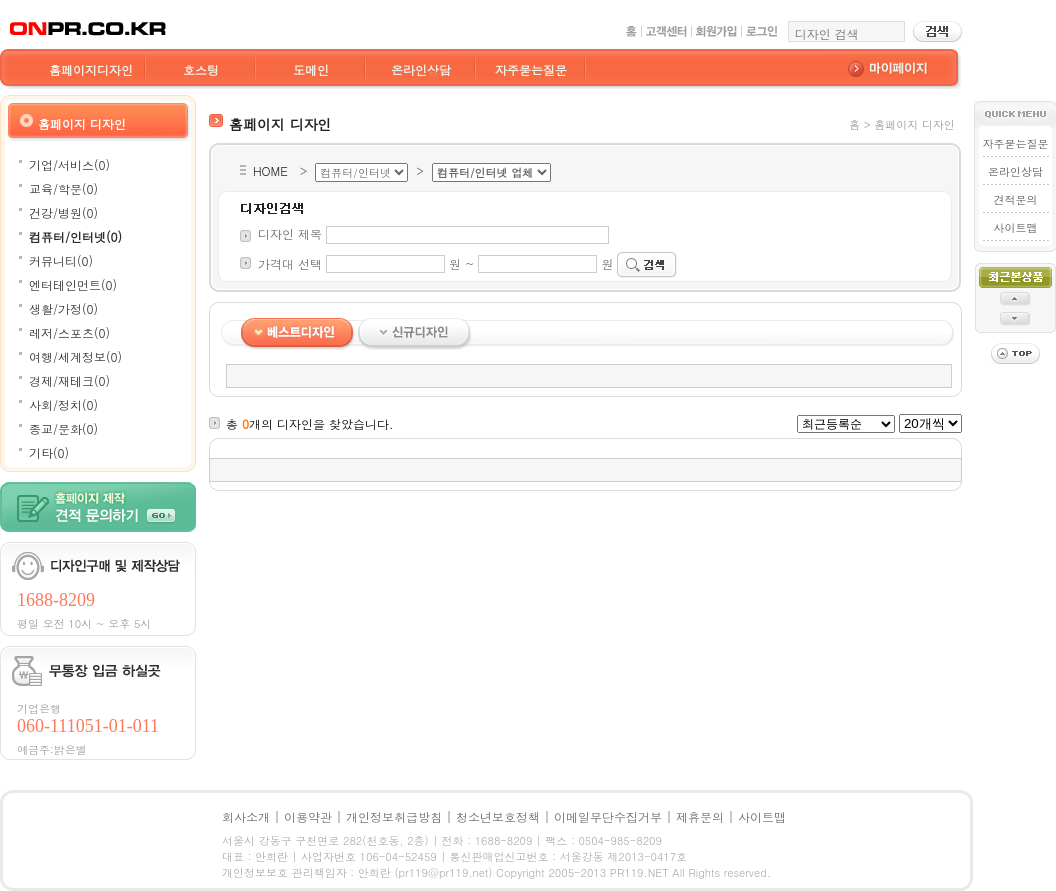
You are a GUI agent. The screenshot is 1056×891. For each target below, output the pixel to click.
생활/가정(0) (63, 308)
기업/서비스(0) (69, 164)
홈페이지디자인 (91, 69)
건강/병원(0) (63, 212)
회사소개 (246, 816)
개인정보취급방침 (394, 816)
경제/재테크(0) (69, 380)
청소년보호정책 (498, 816)
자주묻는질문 (531, 69)
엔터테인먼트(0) (73, 284)
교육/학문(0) (63, 188)
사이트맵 (1015, 227)
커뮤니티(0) (61, 260)
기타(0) (49, 452)
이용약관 (308, 816)
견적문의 (1015, 199)
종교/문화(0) (63, 428)
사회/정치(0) (63, 404)
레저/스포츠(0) (69, 332)
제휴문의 (700, 816)
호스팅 (201, 69)
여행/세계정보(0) (75, 356)
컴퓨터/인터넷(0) (75, 236)
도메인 (311, 69)
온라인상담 (421, 69)
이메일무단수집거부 (608, 816)
